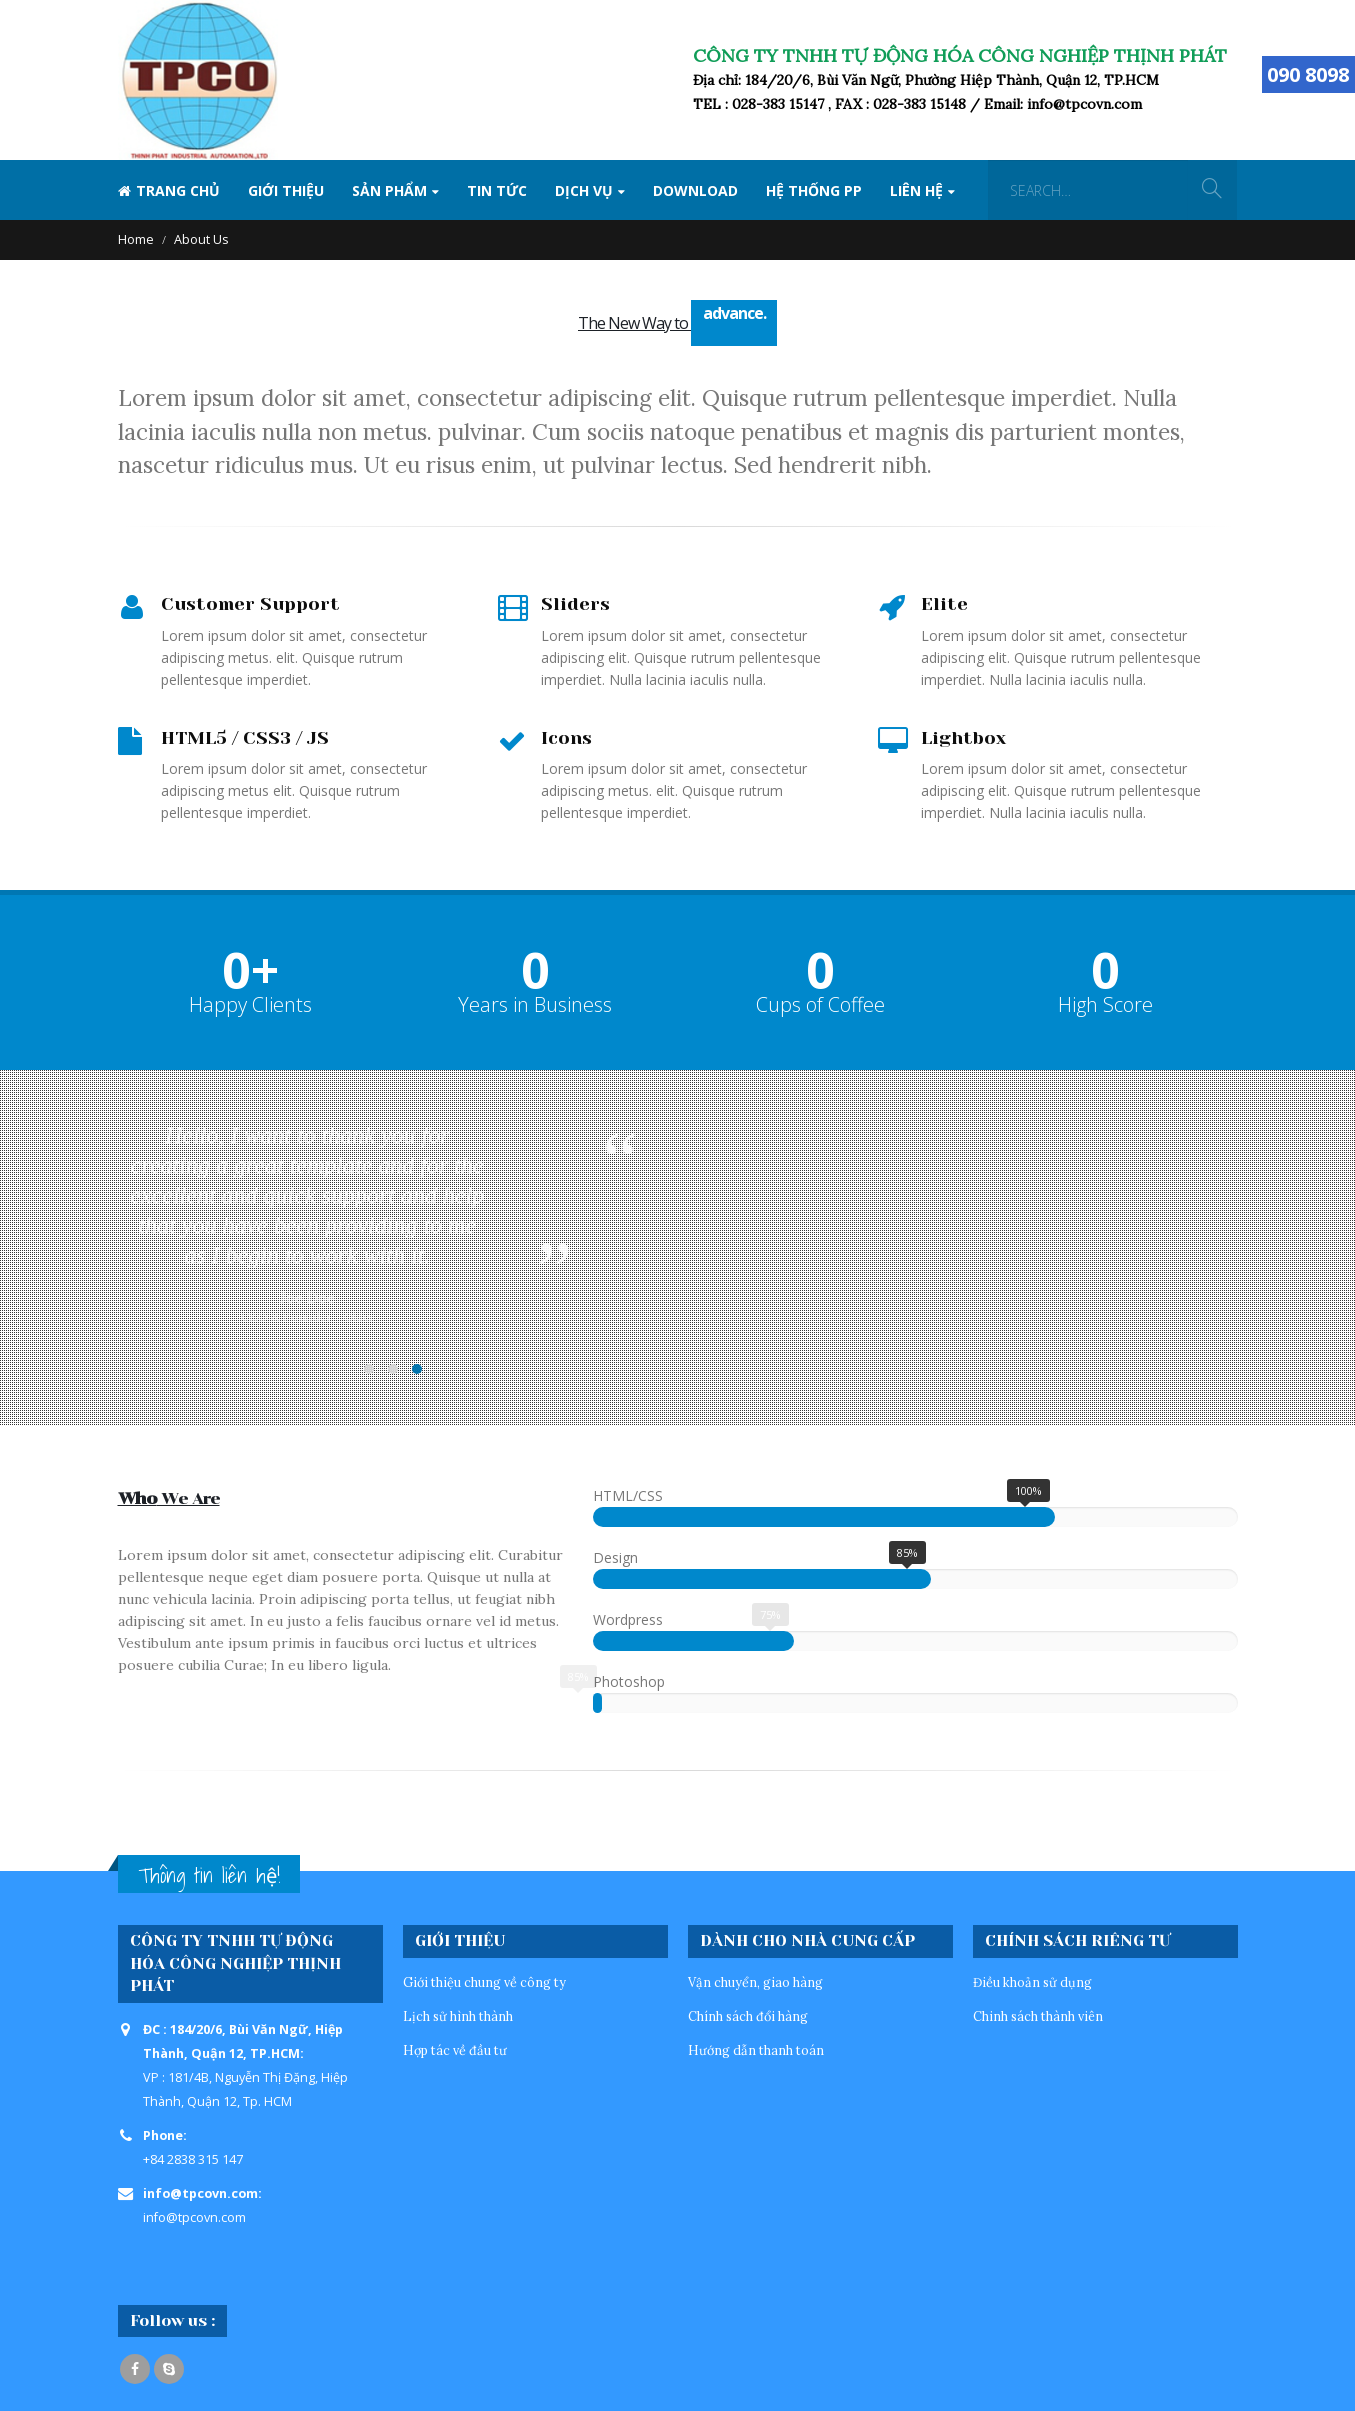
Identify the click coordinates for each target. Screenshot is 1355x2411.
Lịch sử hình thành (458, 2016)
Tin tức (497, 190)
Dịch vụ (584, 190)
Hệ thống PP (814, 190)
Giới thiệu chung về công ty (484, 1982)
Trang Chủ (169, 190)
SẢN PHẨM (389, 190)
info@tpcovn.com (194, 2217)
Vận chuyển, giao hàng (755, 1982)
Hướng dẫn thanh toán (756, 2050)
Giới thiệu (286, 190)
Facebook (135, 2369)
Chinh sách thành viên (1038, 2016)
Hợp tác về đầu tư (455, 2050)
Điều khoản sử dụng (1032, 1982)
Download (695, 190)
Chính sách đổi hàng (748, 2016)
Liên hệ (916, 190)
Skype (169, 2369)
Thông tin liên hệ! (209, 1875)
